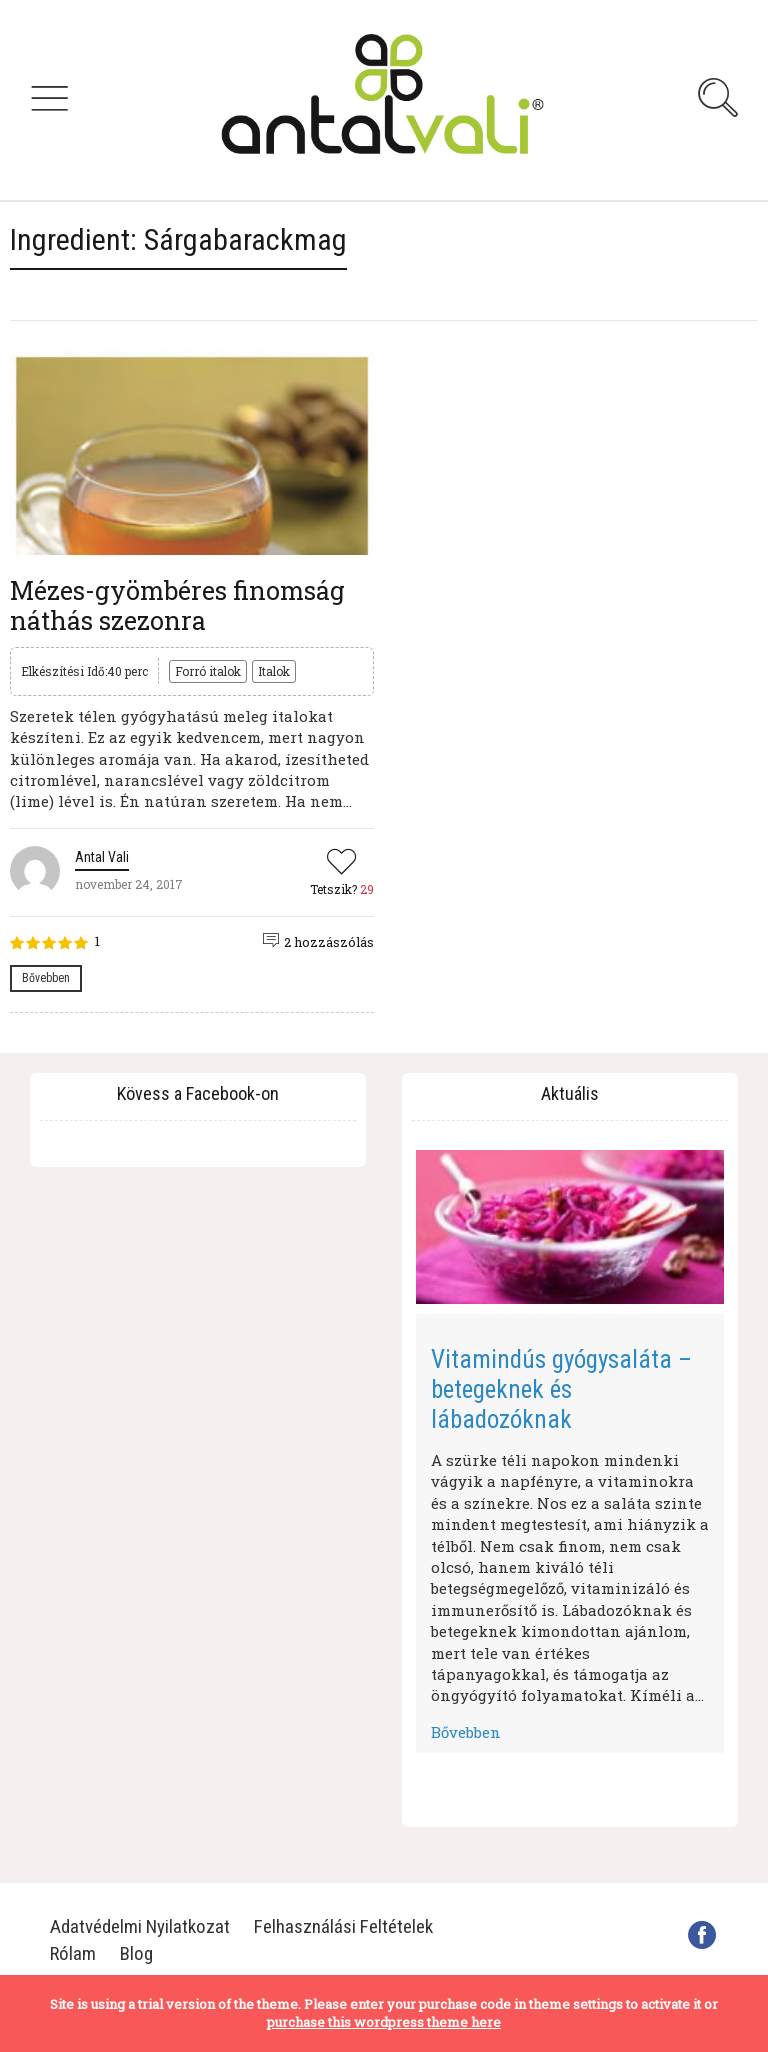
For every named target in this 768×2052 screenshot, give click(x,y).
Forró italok (208, 671)
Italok (274, 671)
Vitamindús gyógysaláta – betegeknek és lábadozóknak (561, 1389)
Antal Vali (102, 857)
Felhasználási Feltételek (343, 1926)
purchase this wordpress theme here (384, 2022)
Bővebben (46, 978)
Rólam (73, 1953)
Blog (136, 1953)
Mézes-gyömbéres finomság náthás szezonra (177, 605)
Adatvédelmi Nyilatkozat (140, 1926)
